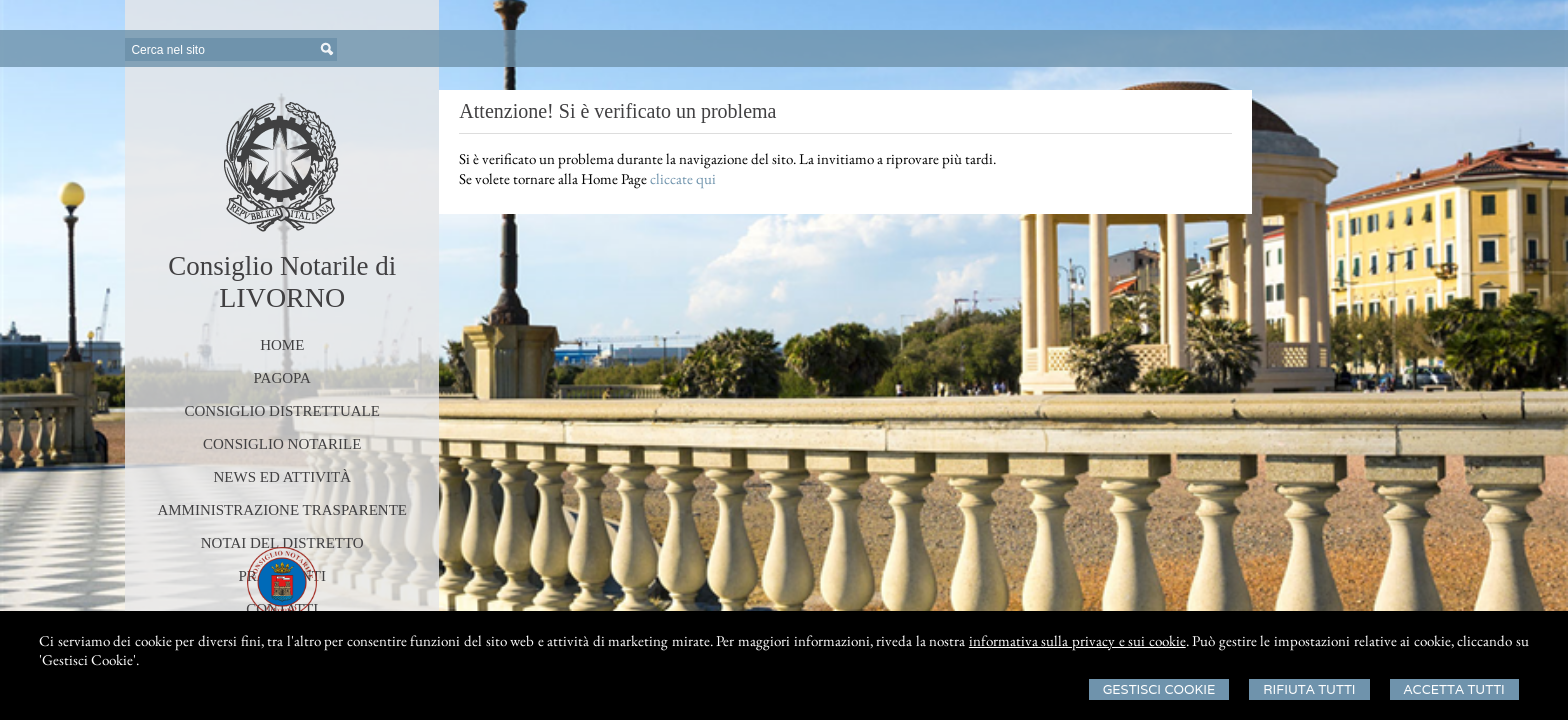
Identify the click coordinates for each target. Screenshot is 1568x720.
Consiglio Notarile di (282, 266)
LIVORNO (282, 297)
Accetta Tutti (1454, 689)
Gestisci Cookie (1159, 689)
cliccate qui (683, 178)
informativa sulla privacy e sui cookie (1077, 640)
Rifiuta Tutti (1309, 689)
